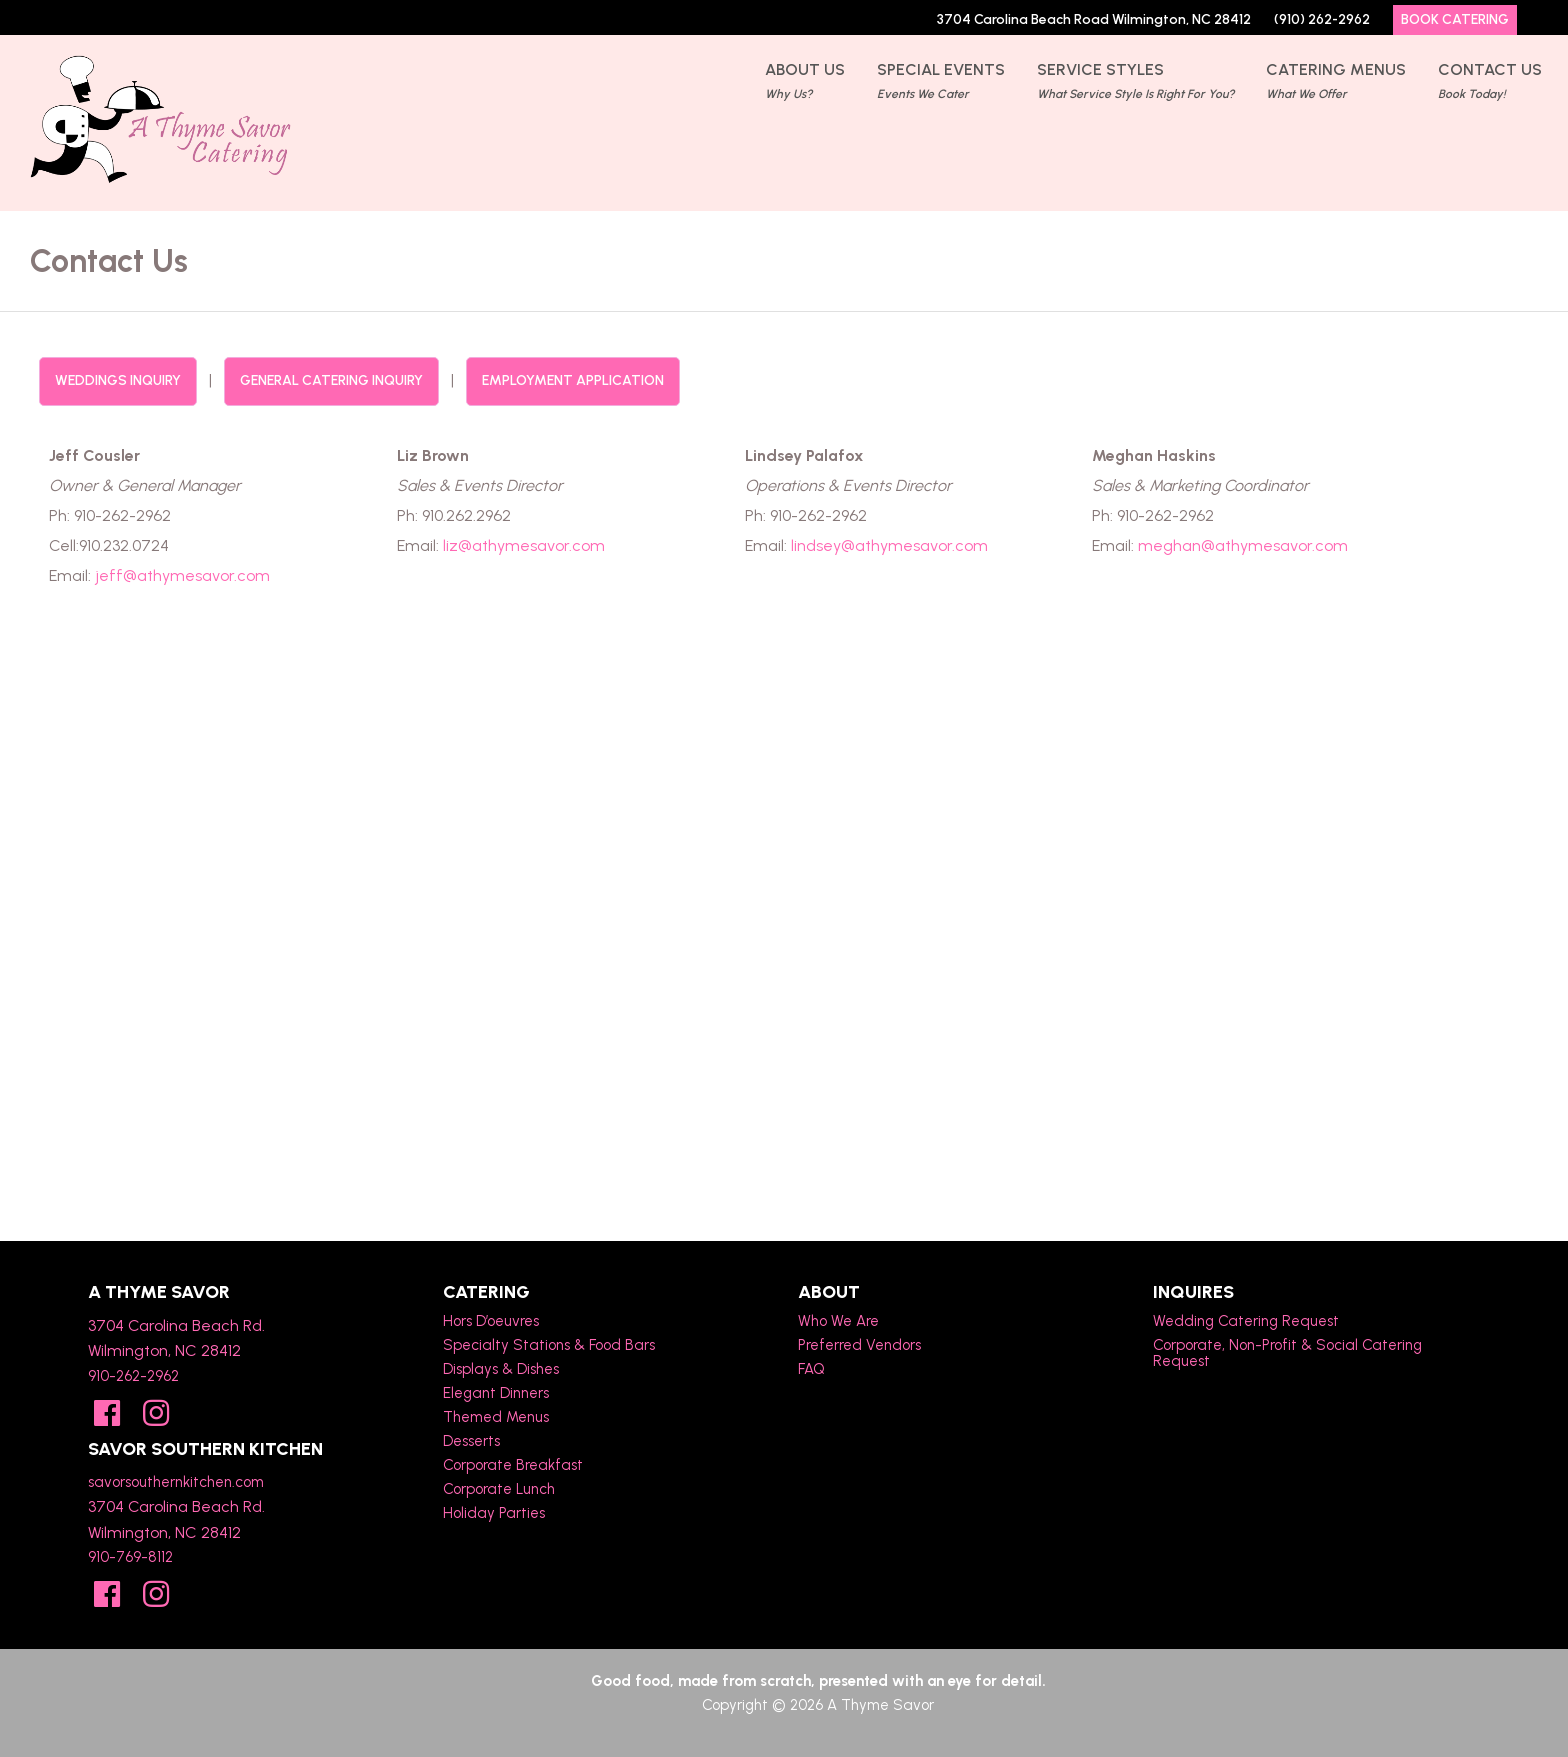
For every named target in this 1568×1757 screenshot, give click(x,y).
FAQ (811, 1369)
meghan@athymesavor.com (1243, 545)
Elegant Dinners (496, 1393)
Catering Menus (1336, 83)
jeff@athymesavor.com (182, 575)
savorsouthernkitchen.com (176, 1482)
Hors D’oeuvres (491, 1321)
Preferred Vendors (859, 1345)
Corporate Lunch (499, 1489)
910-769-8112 (130, 1557)
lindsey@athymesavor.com (889, 545)
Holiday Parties (494, 1513)
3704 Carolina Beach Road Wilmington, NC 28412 (1094, 19)
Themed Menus (496, 1417)
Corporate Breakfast (513, 1465)
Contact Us (1490, 83)
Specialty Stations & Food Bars (549, 1345)
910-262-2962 (133, 1376)
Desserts (471, 1441)
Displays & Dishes (501, 1369)
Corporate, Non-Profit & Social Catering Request (1287, 1353)
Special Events (941, 83)
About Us (805, 83)
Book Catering (1455, 19)
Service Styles (1135, 83)
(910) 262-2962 (1322, 19)
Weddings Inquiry (118, 380)
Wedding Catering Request (1246, 1321)
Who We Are (838, 1321)
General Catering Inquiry (331, 380)
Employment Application (573, 380)
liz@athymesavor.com (524, 545)
